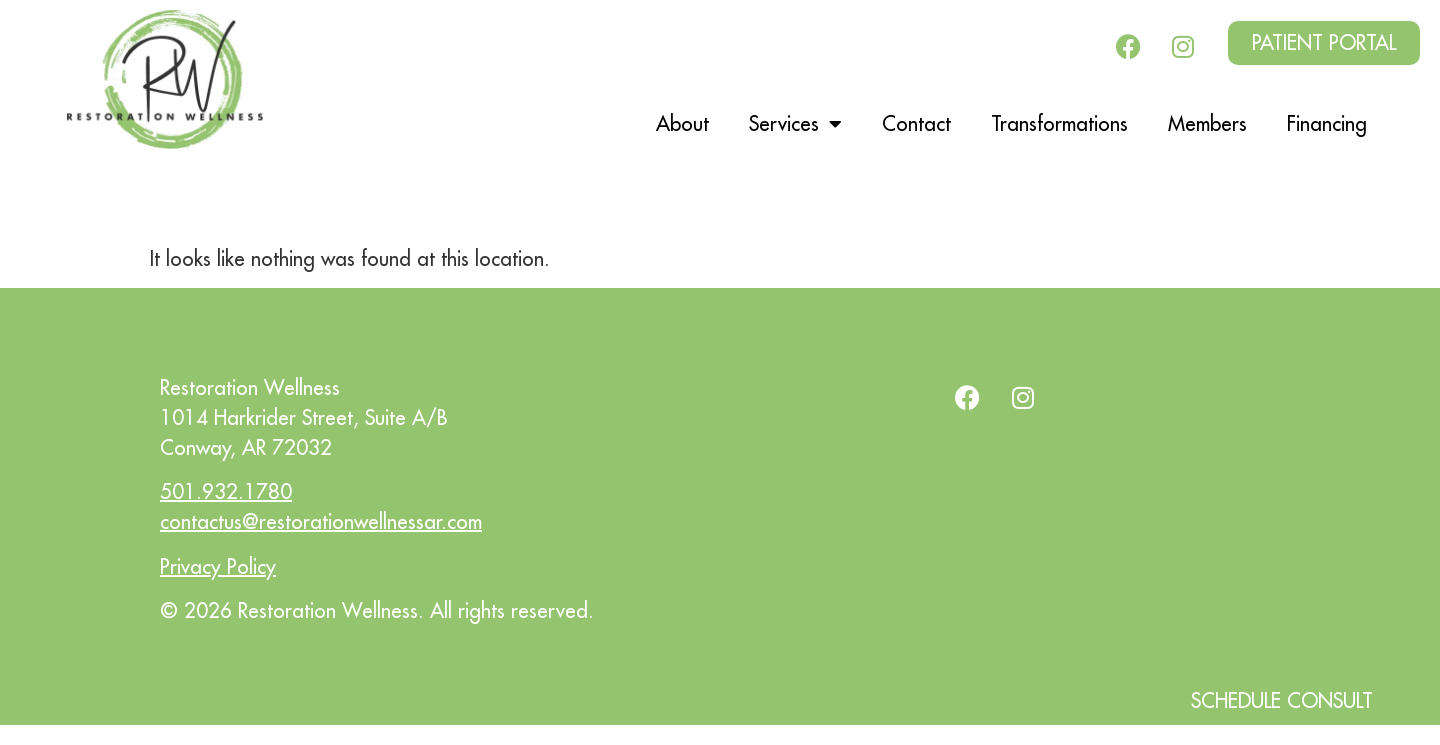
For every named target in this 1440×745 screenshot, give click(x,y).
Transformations (1059, 123)
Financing (1327, 123)
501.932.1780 (226, 491)
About (682, 123)
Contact (916, 123)
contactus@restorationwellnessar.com (321, 521)
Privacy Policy (218, 566)
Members (1207, 123)
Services (795, 124)
